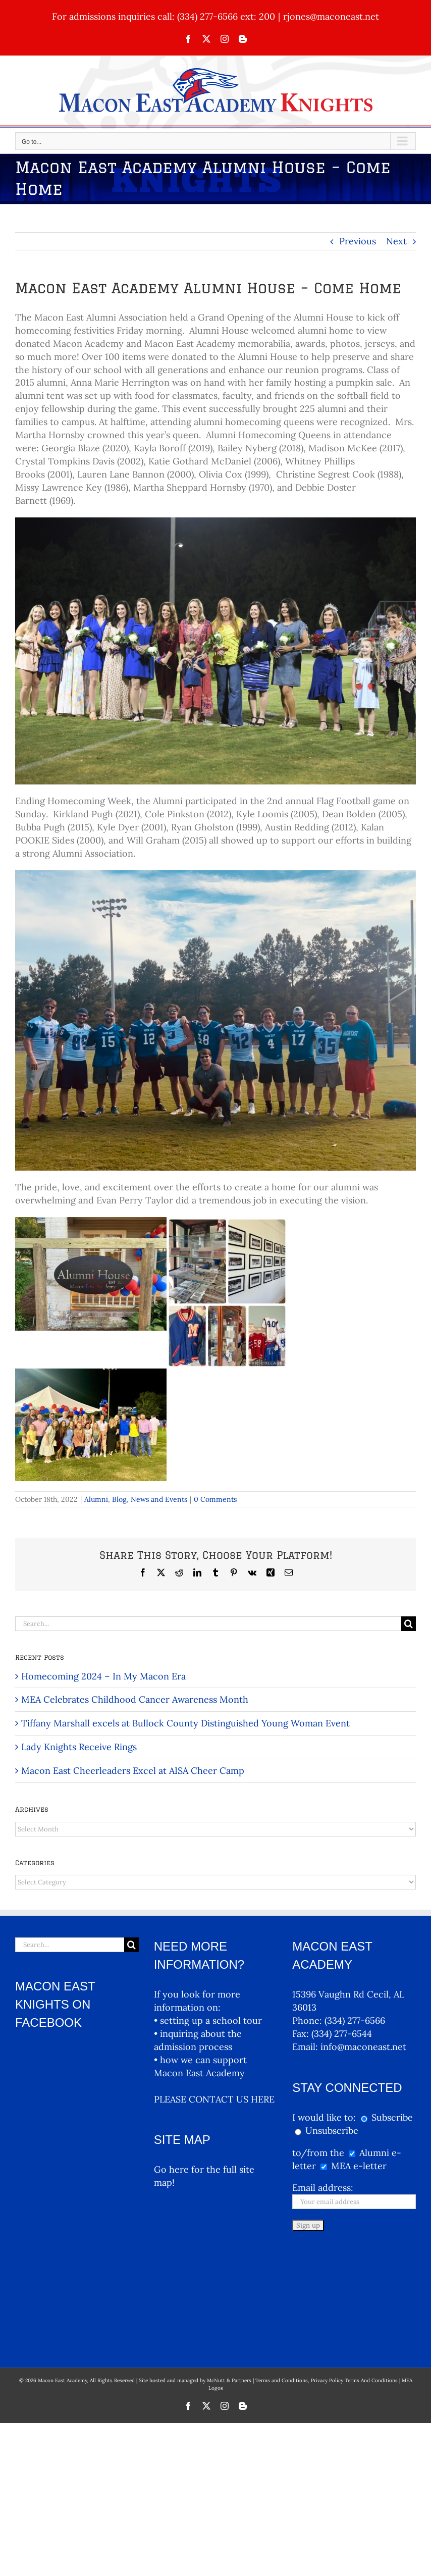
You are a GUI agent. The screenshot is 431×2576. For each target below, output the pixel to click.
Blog (119, 1499)
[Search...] (208, 1623)
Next (396, 241)
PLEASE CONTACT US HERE (214, 2099)
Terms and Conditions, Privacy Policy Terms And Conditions (326, 2273)
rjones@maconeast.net (331, 16)
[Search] (408, 1623)
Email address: (322, 2187)
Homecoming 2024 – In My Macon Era (103, 1676)
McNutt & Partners (230, 2273)
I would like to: (325, 2117)
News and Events (159, 1499)
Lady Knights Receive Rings (79, 1747)
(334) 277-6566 (355, 2020)
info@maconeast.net (363, 2047)
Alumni (96, 1499)
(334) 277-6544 (341, 2033)
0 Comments (215, 1499)
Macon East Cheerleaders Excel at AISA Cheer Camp (132, 1770)
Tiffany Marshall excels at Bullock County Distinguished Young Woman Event (185, 1723)
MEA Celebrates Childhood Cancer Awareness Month (134, 1699)
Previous (357, 241)
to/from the (318, 2153)
